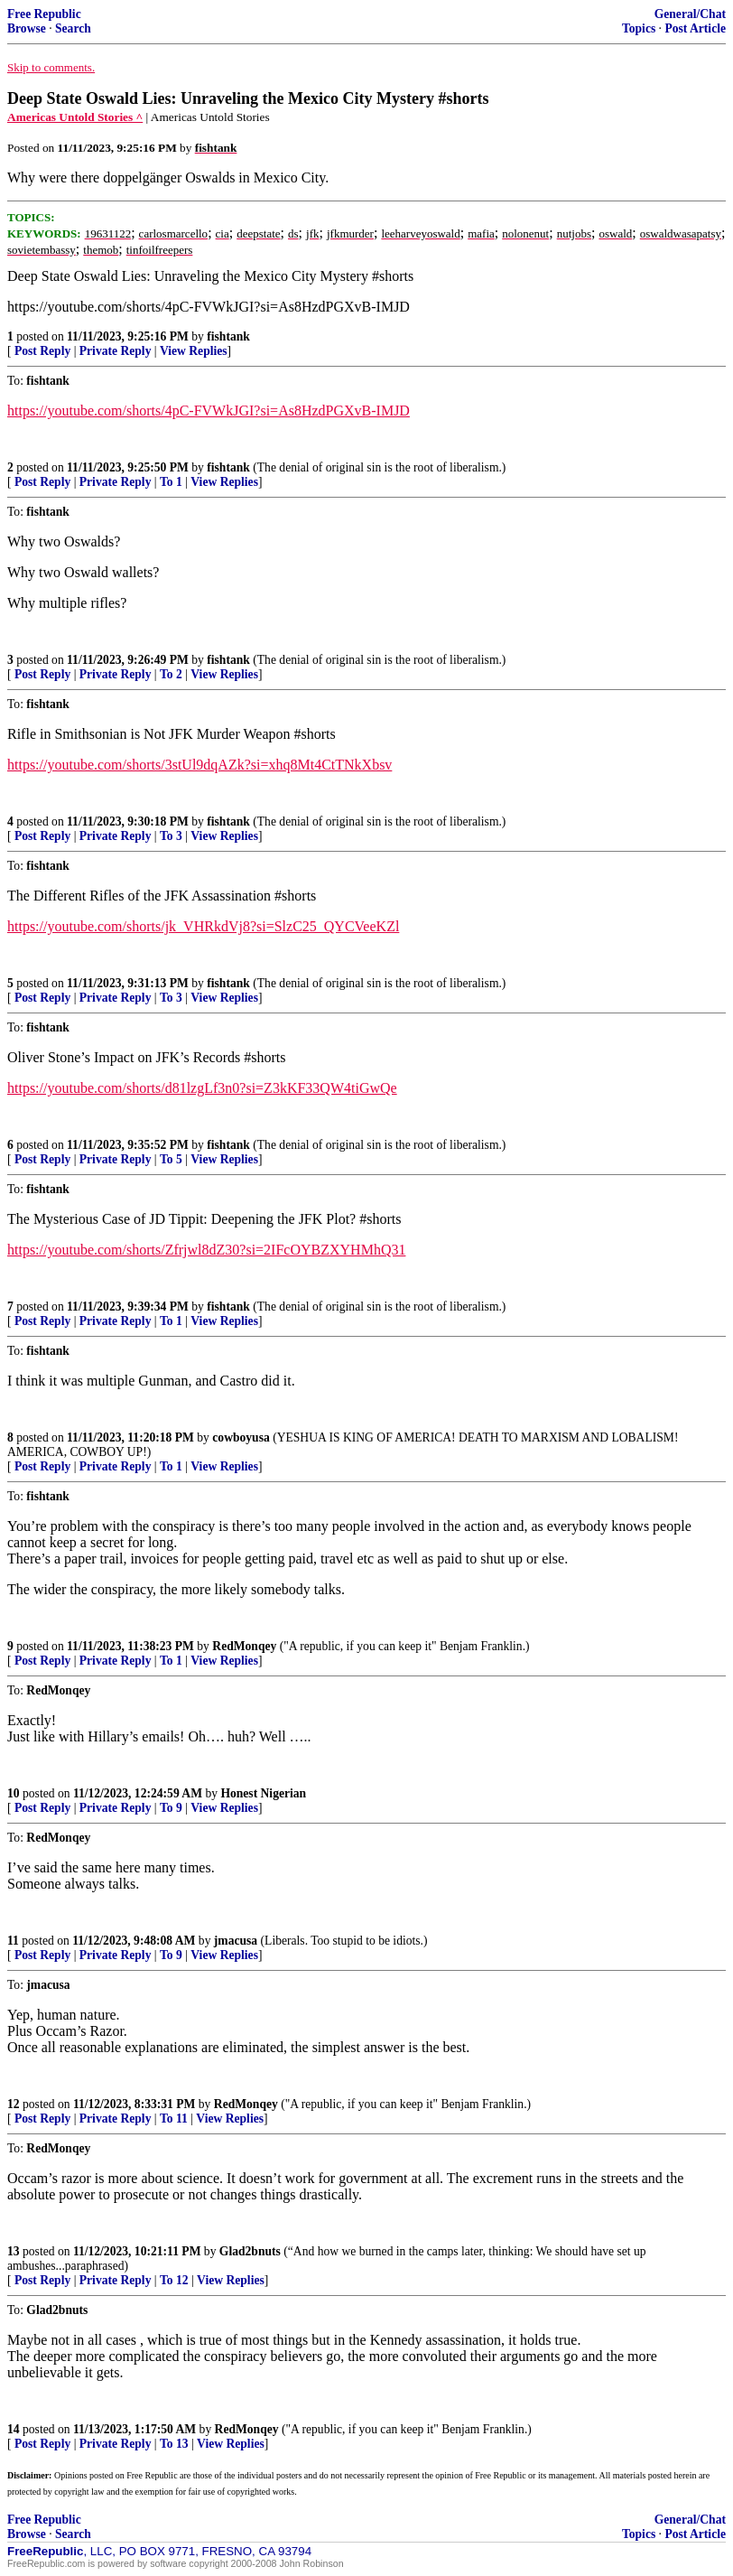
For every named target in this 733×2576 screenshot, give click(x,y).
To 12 (174, 2280)
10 (13, 1793)
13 (13, 2251)
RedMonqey (244, 1646)
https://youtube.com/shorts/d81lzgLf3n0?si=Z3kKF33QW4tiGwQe (202, 1088)
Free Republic (44, 14)
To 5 (171, 1159)
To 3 (171, 836)
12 (13, 2104)
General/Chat (690, 14)
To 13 (174, 2443)
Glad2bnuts (250, 2251)
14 (13, 2429)
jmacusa (235, 1940)
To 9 (171, 1808)
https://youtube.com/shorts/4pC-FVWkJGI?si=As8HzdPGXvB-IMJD (208, 410)
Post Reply (42, 351)
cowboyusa (240, 1437)
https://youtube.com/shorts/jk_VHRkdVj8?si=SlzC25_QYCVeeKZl (203, 926)
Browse (26, 28)
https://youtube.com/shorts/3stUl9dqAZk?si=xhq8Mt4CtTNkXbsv (199, 764)
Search (73, 28)
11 (13, 1940)
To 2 (171, 674)
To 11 (174, 2118)
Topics (638, 28)
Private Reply (115, 351)
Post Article (695, 28)
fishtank (228, 336)
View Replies (193, 351)
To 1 (171, 482)
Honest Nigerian (263, 1793)
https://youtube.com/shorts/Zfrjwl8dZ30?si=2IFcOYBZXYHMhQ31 (206, 1249)
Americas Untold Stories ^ (75, 117)
